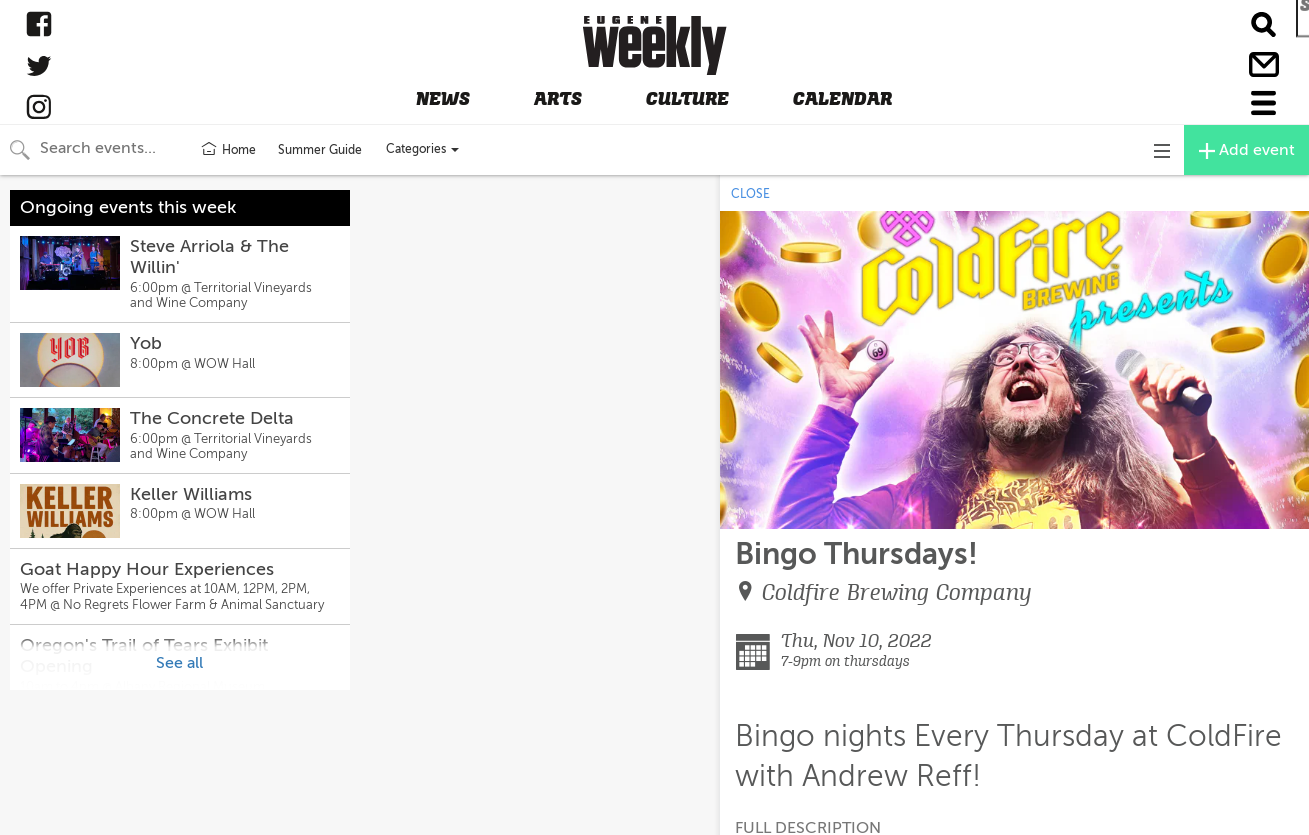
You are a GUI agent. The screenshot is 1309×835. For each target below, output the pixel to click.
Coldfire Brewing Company (897, 592)
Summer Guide (320, 150)
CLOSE (750, 194)
